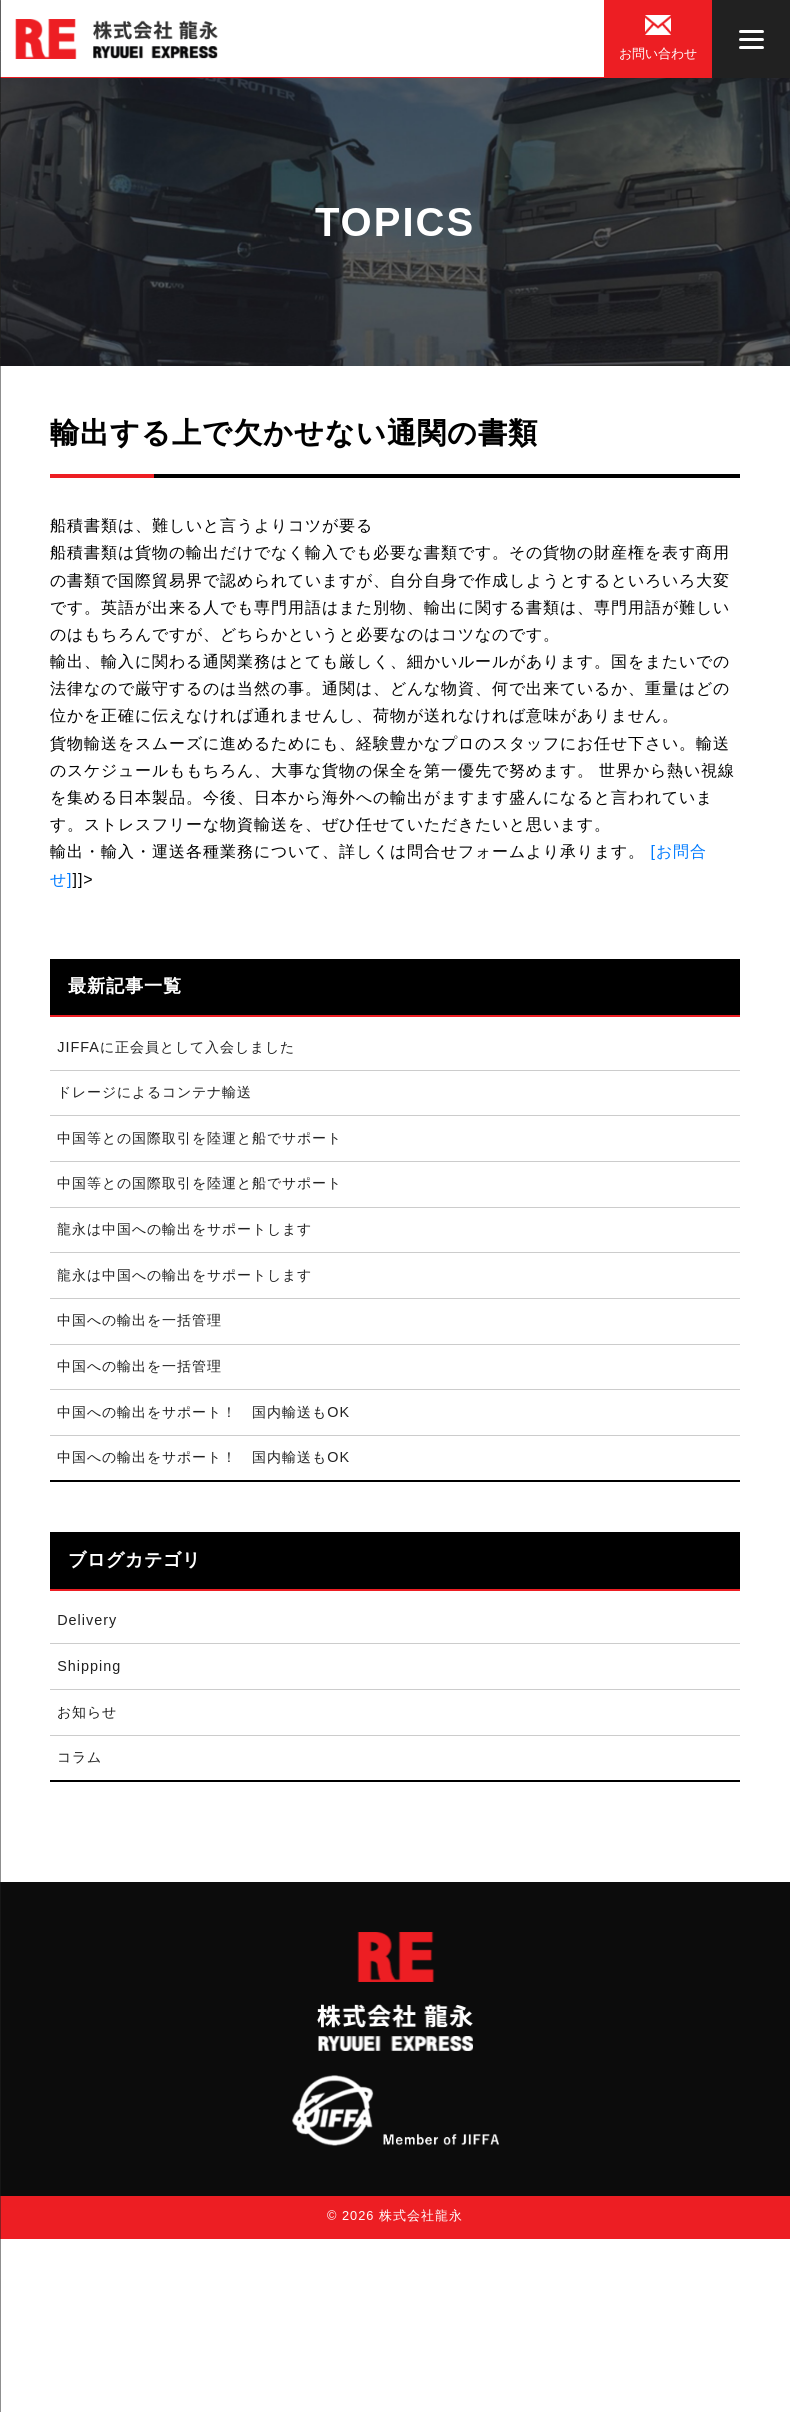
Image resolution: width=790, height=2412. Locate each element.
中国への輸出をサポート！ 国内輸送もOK (203, 1412)
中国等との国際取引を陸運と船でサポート (199, 1138)
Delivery (87, 1620)
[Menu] (751, 39)
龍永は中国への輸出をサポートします (184, 1229)
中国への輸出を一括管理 (139, 1320)
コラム (79, 1757)
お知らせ (87, 1712)
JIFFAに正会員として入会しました (176, 1047)
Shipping (89, 1666)
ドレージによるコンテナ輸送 (154, 1092)
